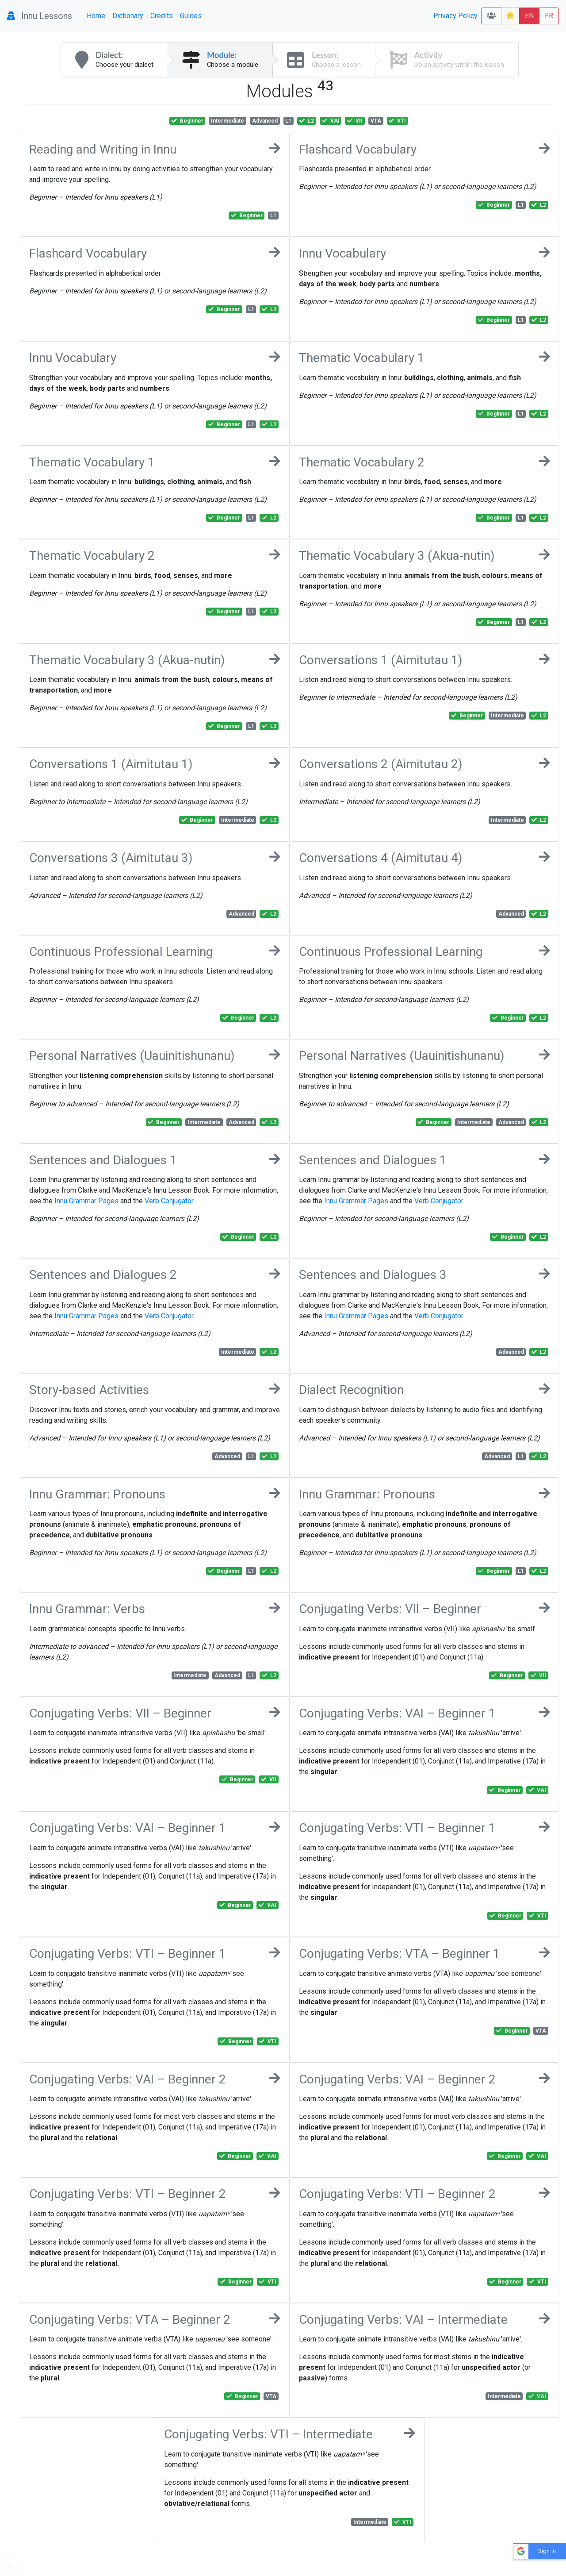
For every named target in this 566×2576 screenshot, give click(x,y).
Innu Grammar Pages (86, 1201)
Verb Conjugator (169, 1201)
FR (549, 16)
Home (96, 16)
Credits (161, 16)
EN (529, 16)
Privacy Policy (455, 16)
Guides (191, 16)
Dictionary (127, 16)
